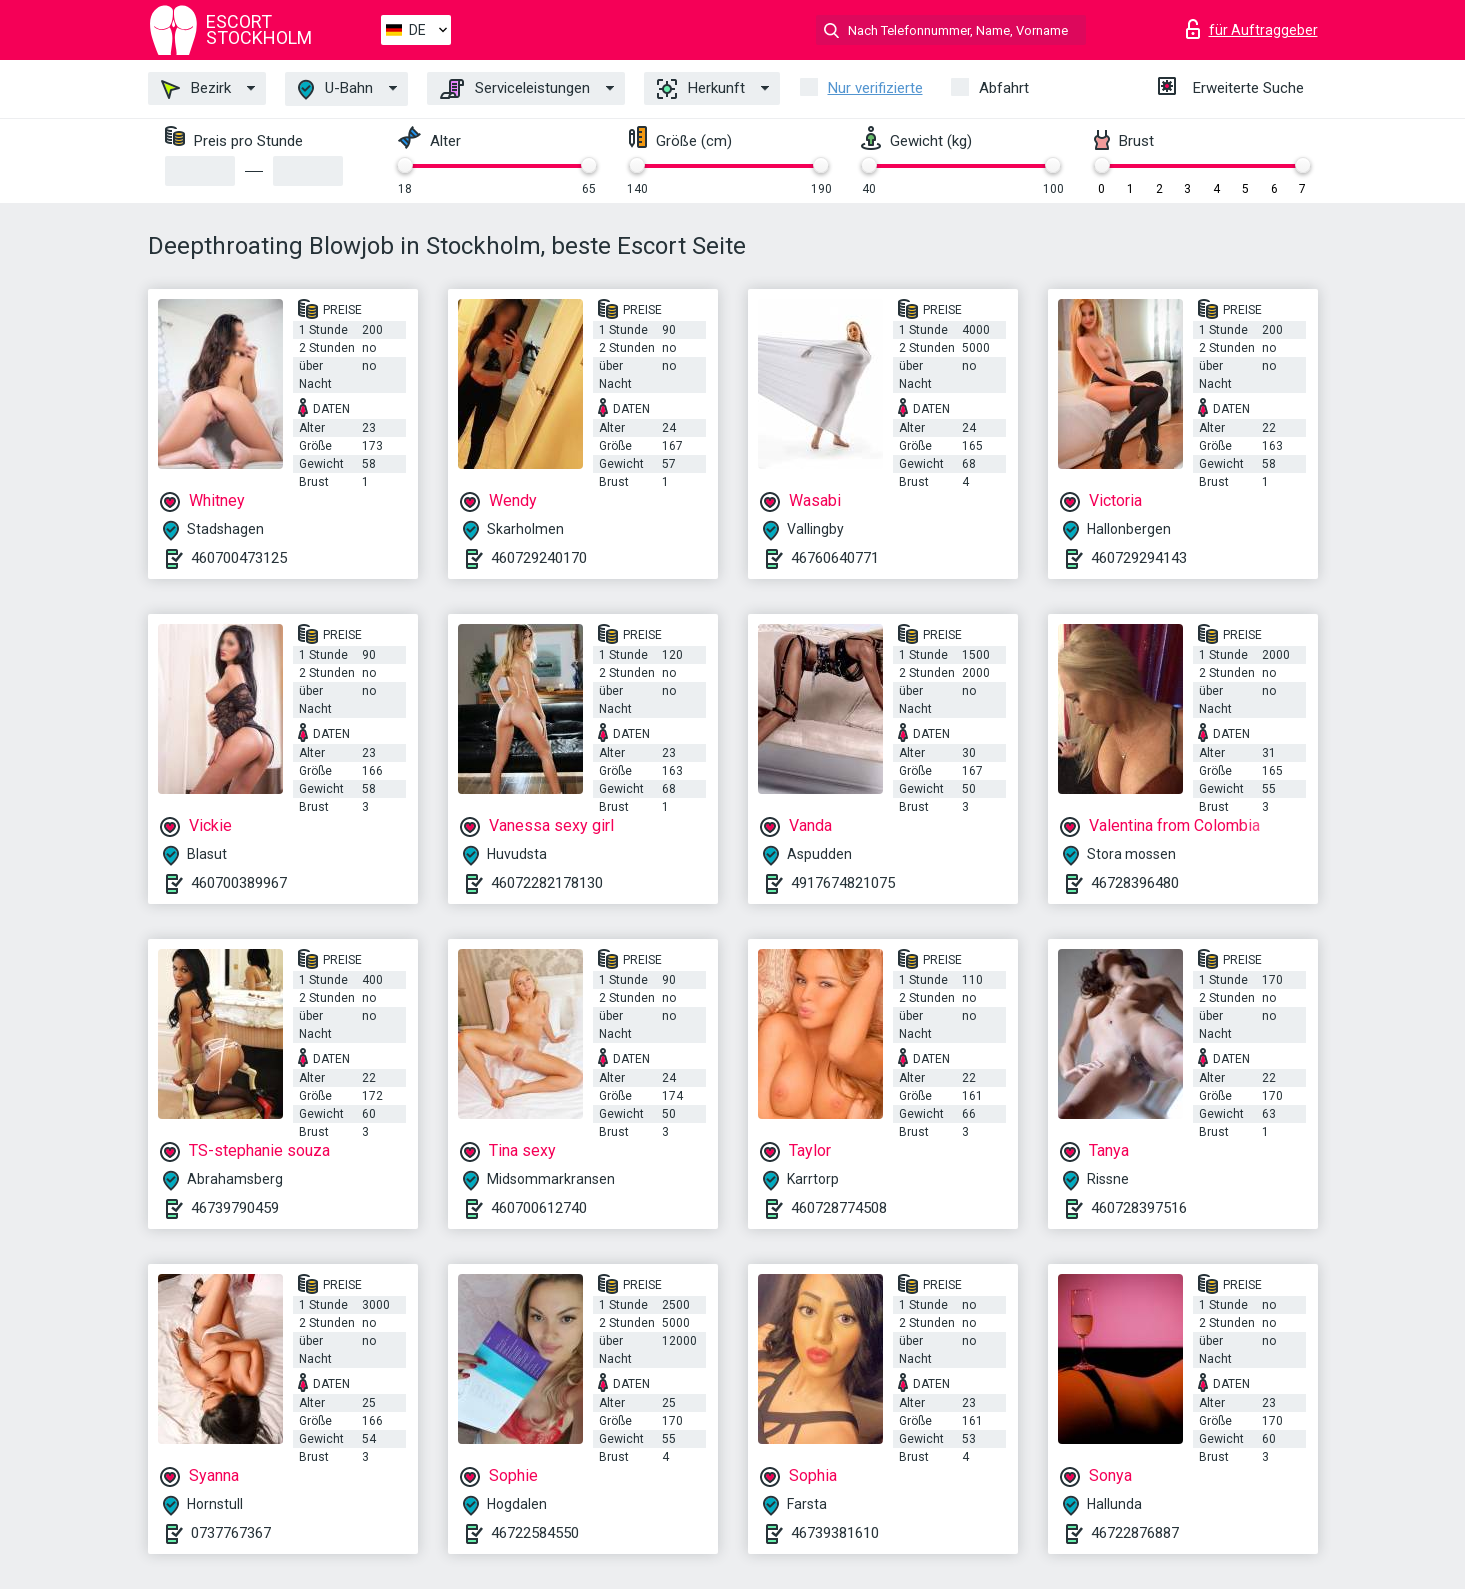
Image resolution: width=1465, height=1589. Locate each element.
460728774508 (839, 1208)
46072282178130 (547, 883)
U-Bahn (335, 89)
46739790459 (235, 1208)
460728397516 (1139, 1208)
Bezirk (196, 89)
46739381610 (835, 1533)
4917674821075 (843, 883)
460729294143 (1139, 558)
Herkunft (701, 89)
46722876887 (1135, 1533)
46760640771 (835, 558)
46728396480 (1135, 883)
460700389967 (239, 883)
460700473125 (239, 558)
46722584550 (535, 1533)
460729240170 (539, 558)
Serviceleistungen (515, 89)
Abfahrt (1004, 88)
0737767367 (231, 1533)
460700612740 (539, 1208)
